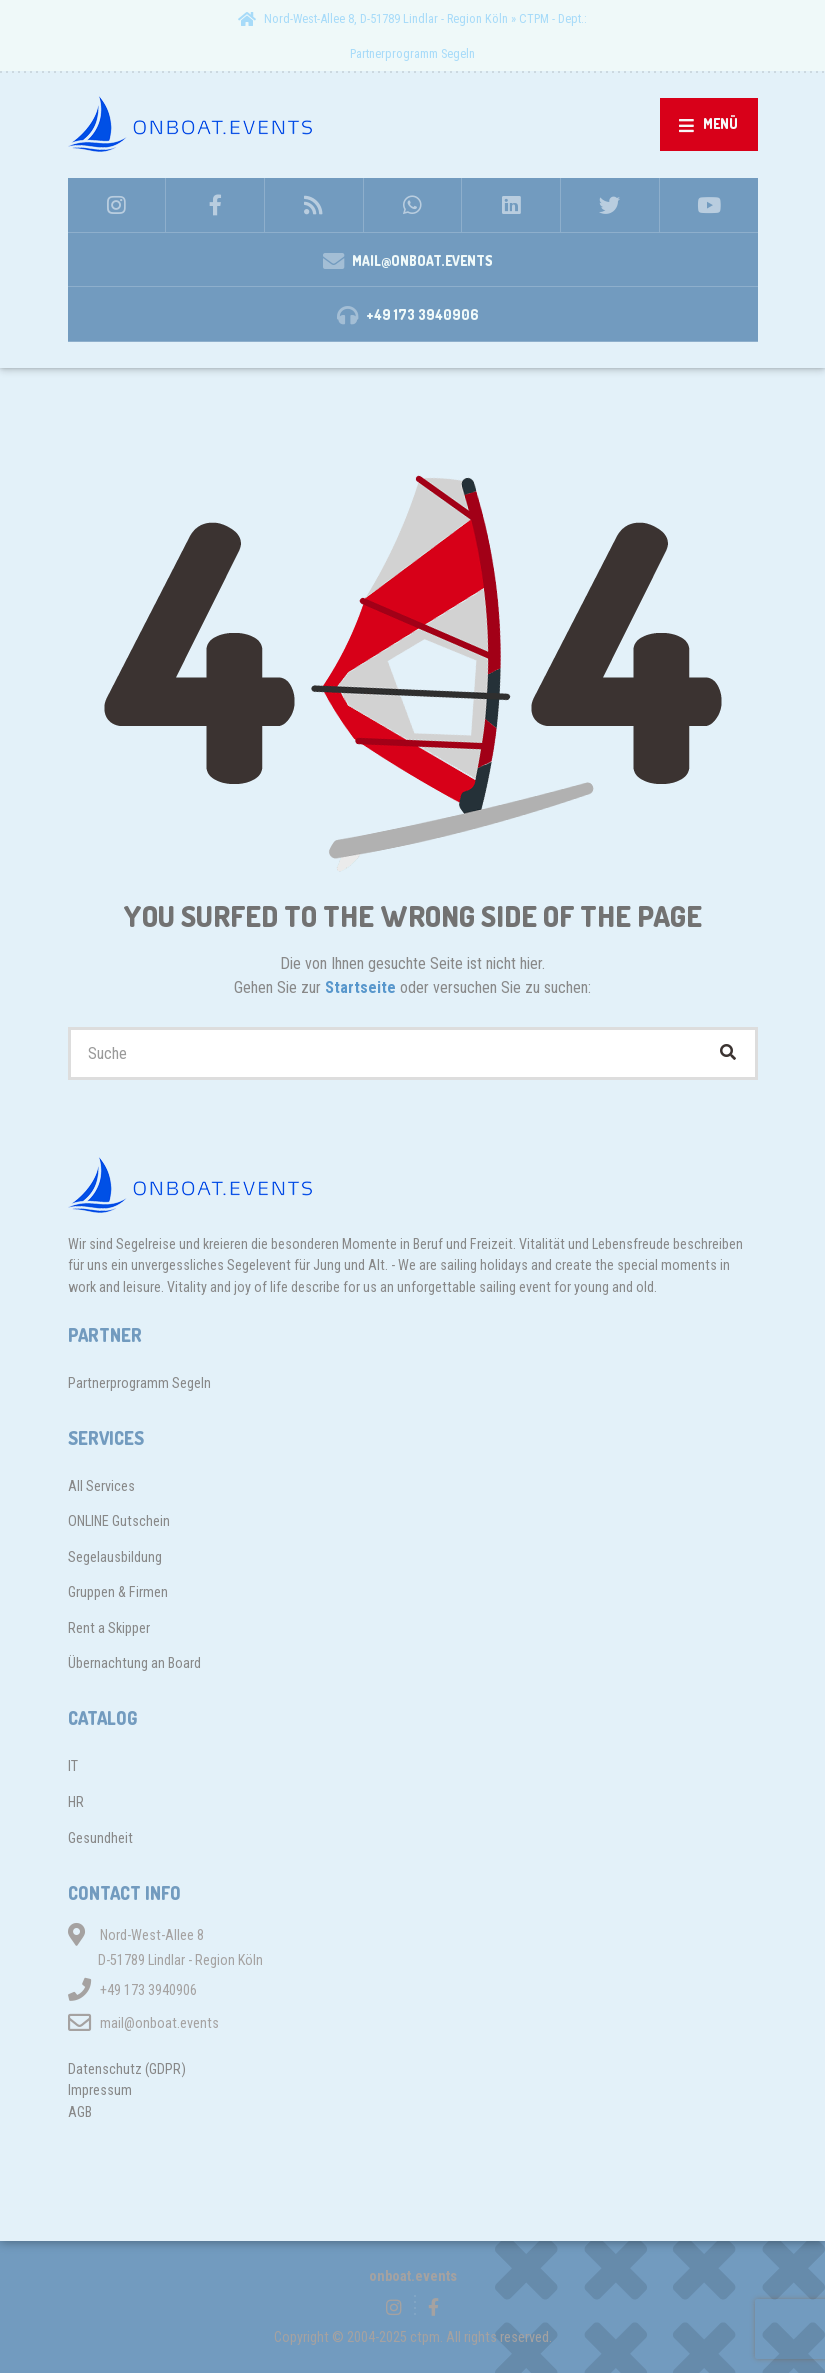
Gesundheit (100, 1838)
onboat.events (413, 2276)
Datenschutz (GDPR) (127, 2069)
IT (73, 1766)
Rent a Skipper (109, 1628)
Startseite (362, 987)
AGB (80, 2112)
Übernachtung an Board (134, 1663)
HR (76, 1802)
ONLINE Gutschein (119, 1521)
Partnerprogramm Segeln (412, 53)
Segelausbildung (115, 1557)
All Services (101, 1486)
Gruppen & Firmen (118, 1592)
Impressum (100, 2090)
